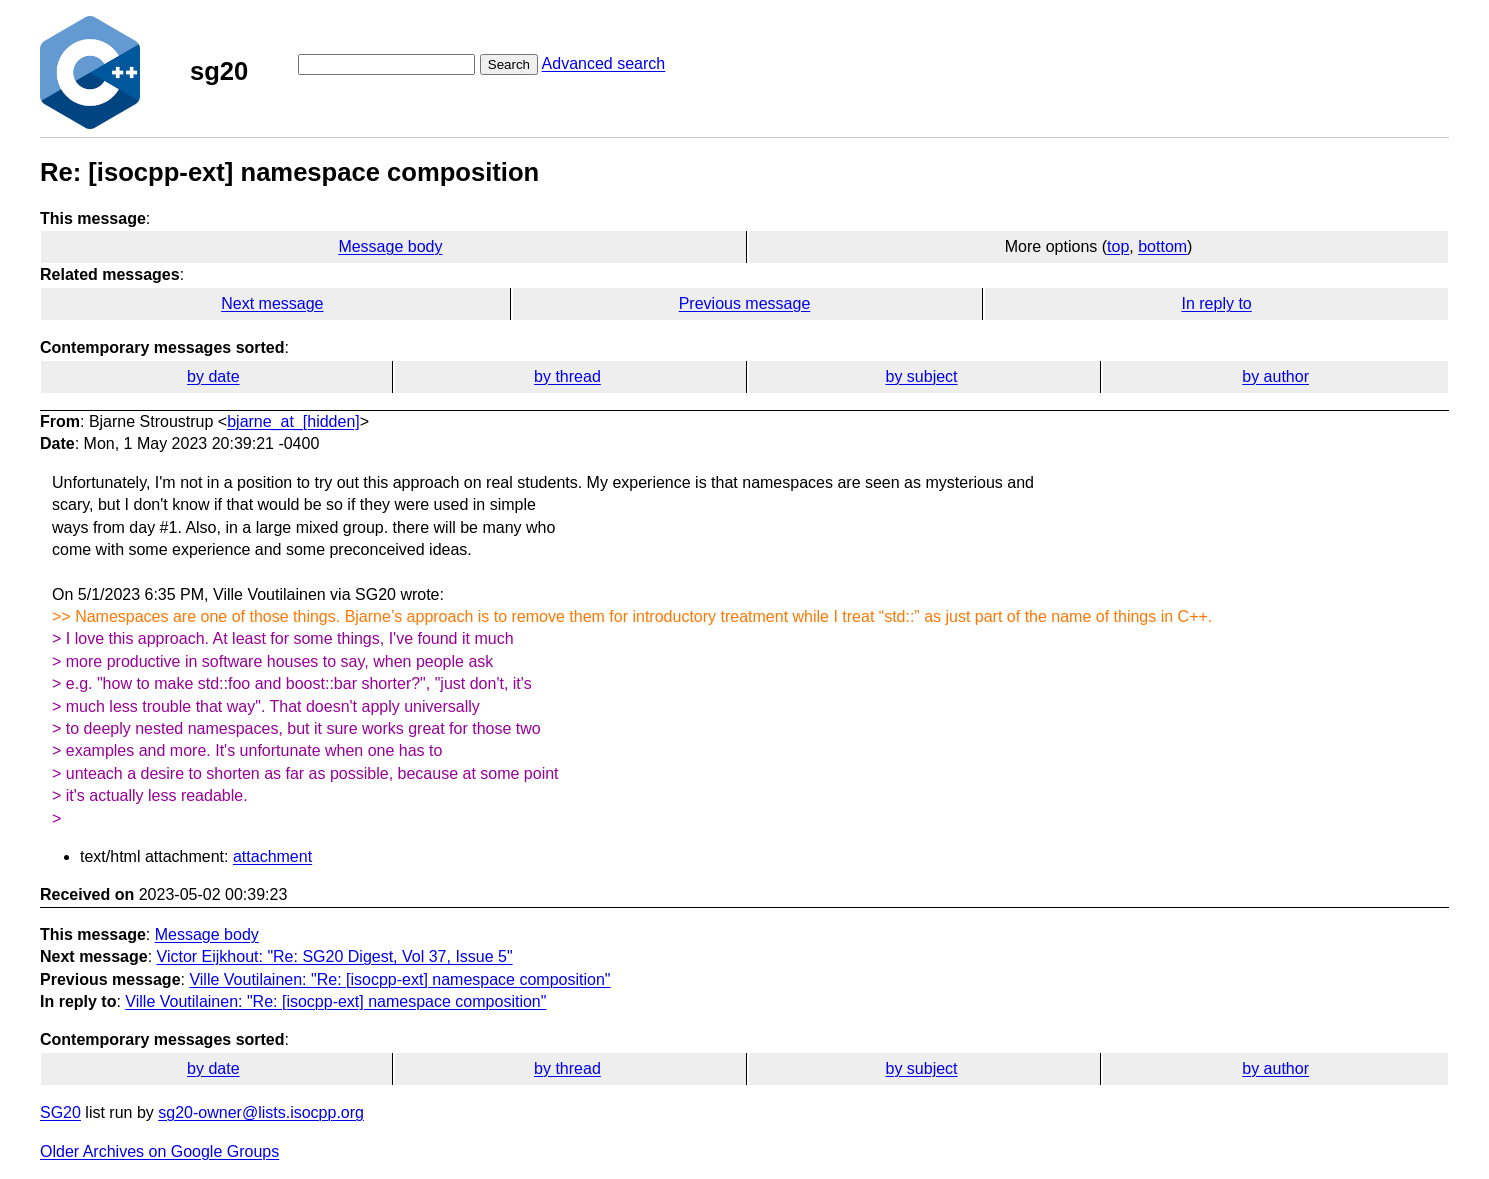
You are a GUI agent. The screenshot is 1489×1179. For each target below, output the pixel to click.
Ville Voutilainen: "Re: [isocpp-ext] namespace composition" (399, 979)
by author (1275, 376)
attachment (272, 856)
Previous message (745, 303)
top (1118, 246)
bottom (1162, 246)
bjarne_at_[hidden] (293, 421)
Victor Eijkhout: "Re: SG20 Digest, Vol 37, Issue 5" (335, 956)
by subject (922, 376)
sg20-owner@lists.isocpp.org (261, 1112)
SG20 (60, 1112)
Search (509, 64)
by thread (567, 376)
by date (213, 376)
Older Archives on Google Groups (159, 1151)
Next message (272, 303)
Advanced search (604, 63)
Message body (390, 246)
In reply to (1216, 303)
